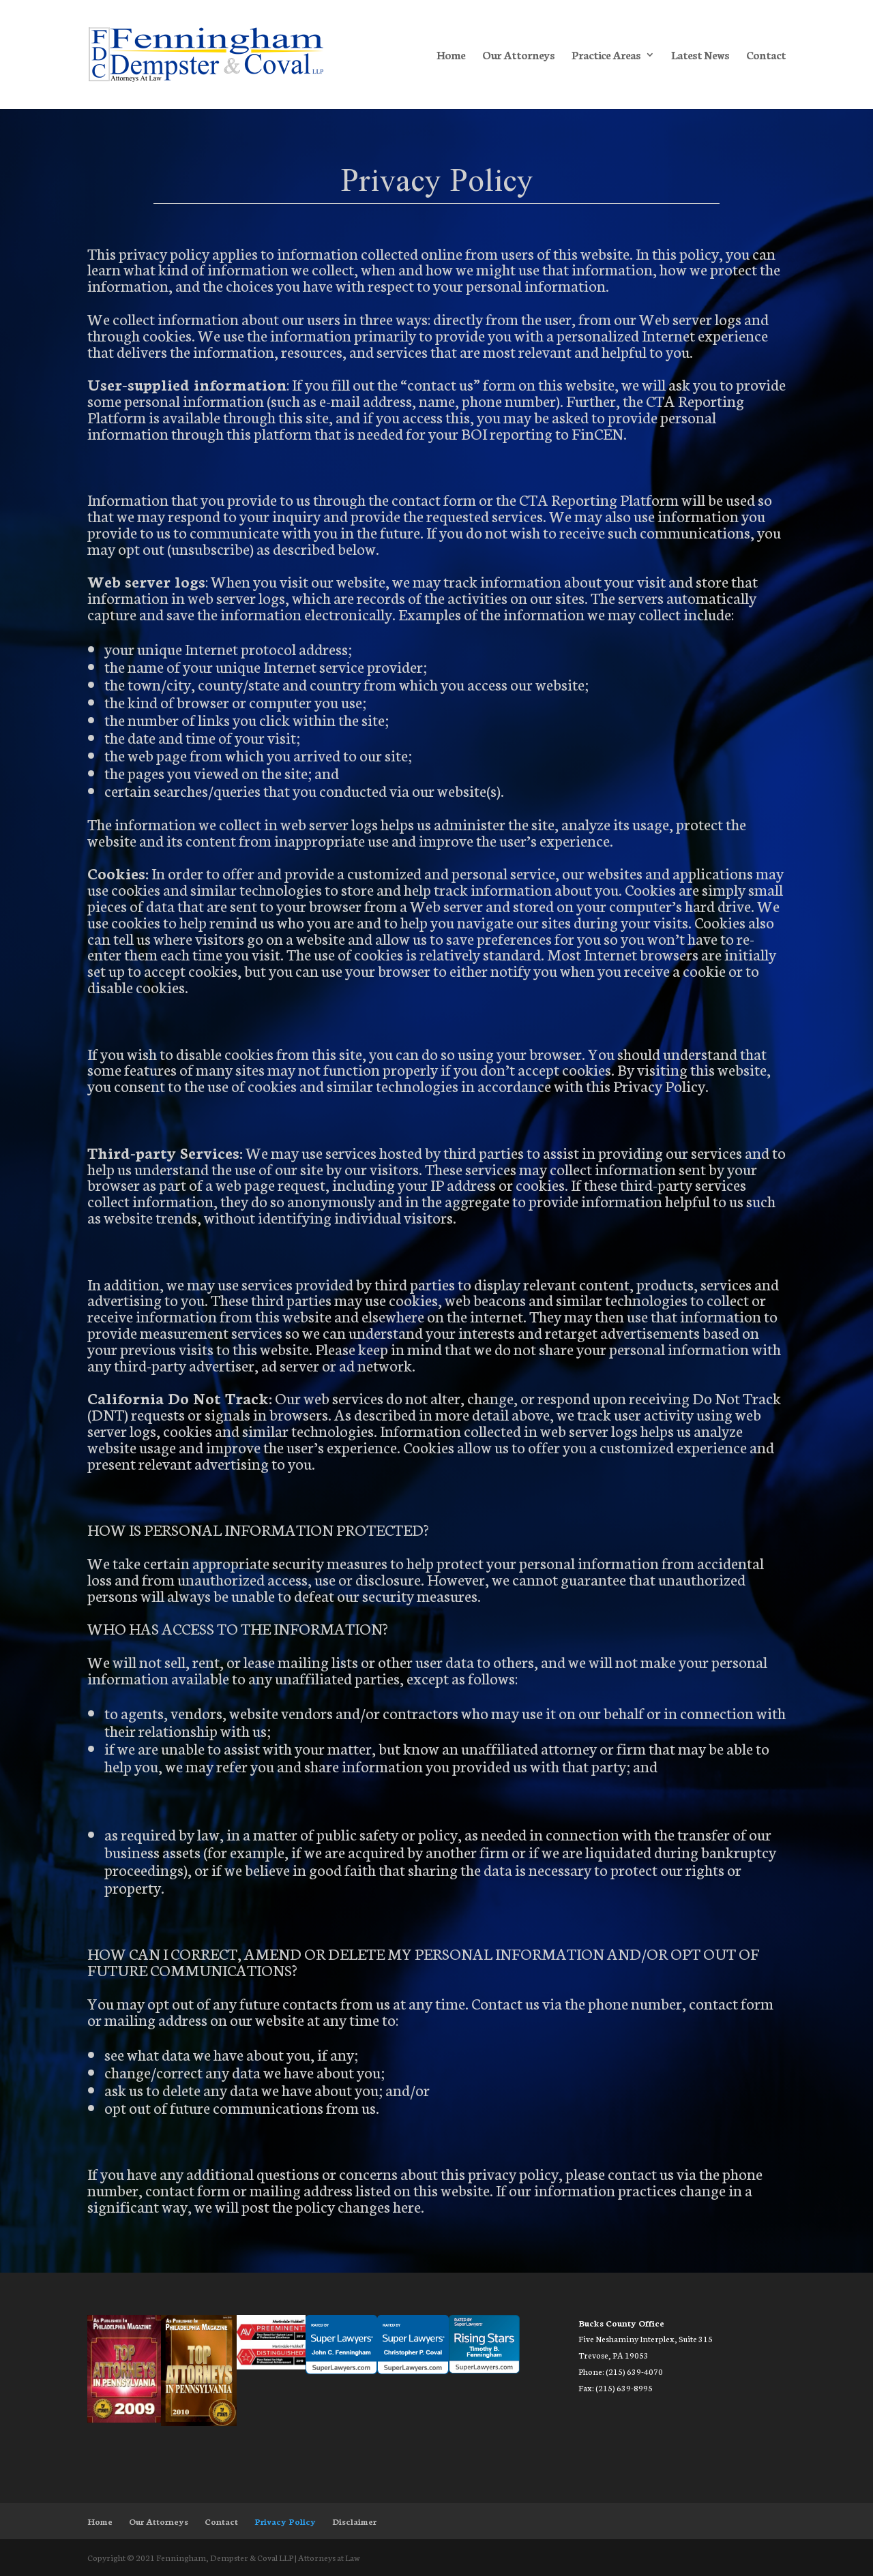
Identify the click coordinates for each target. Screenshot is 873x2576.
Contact (766, 56)
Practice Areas (606, 56)
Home (450, 56)
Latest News (700, 56)
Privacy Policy (285, 2521)
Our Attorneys (518, 56)
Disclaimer (354, 2521)
